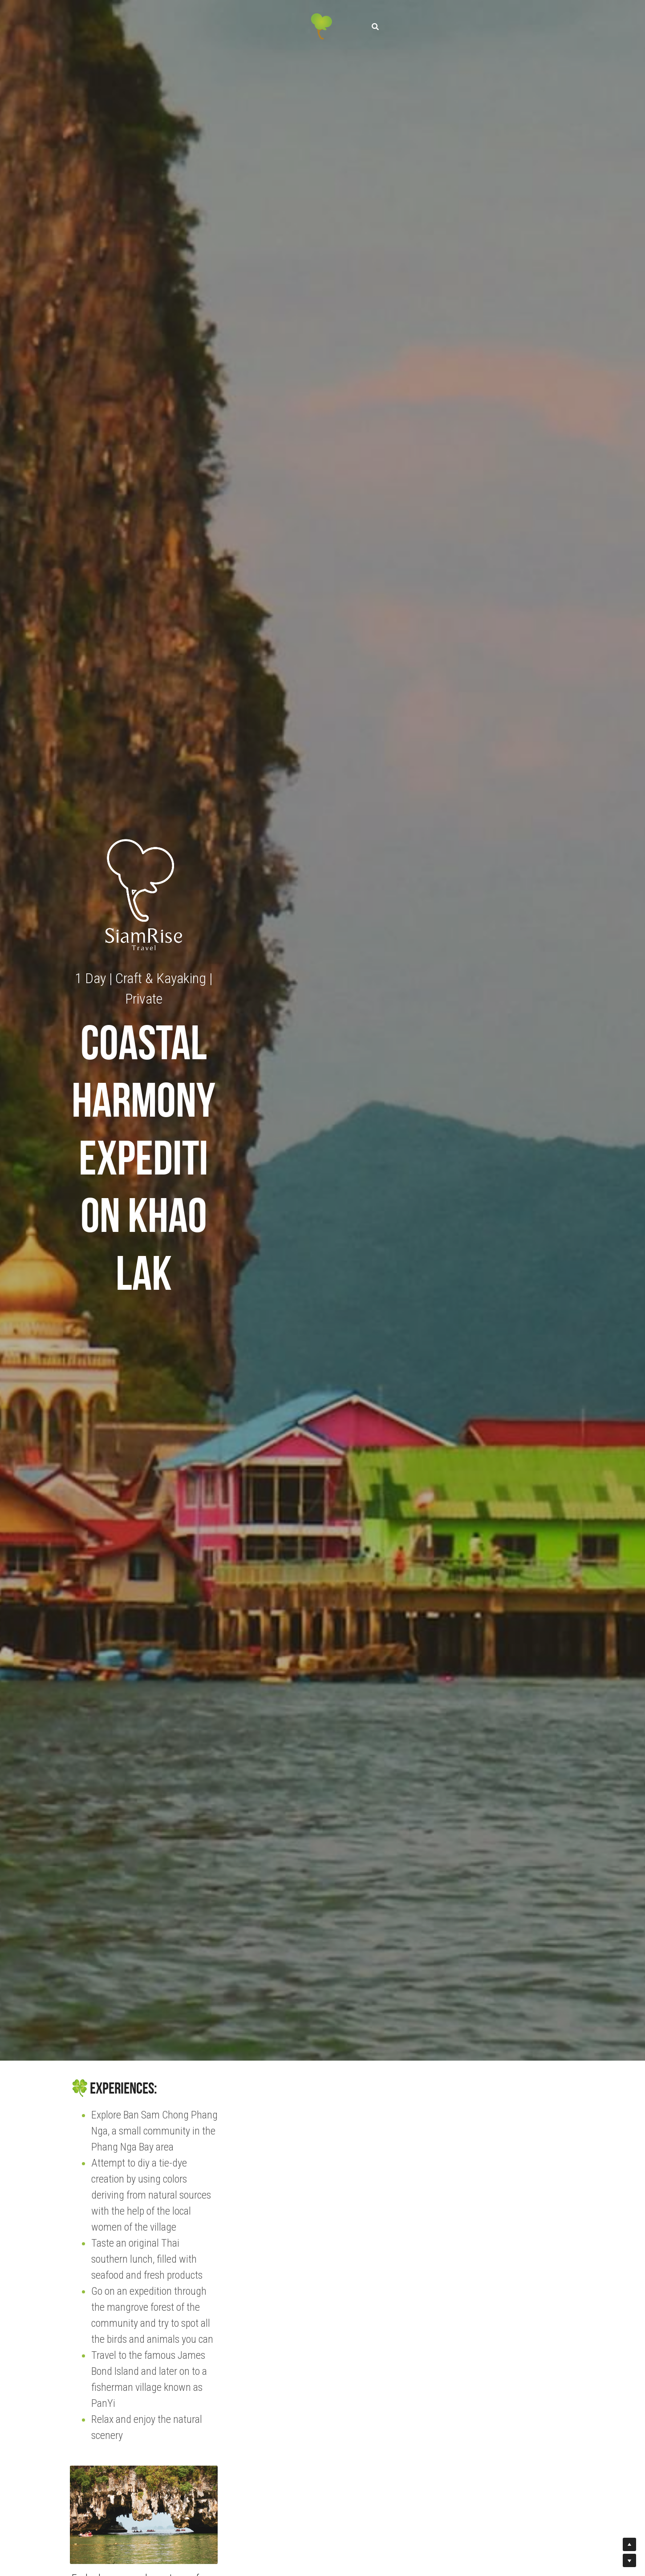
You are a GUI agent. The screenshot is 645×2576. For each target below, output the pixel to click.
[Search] (375, 22)
